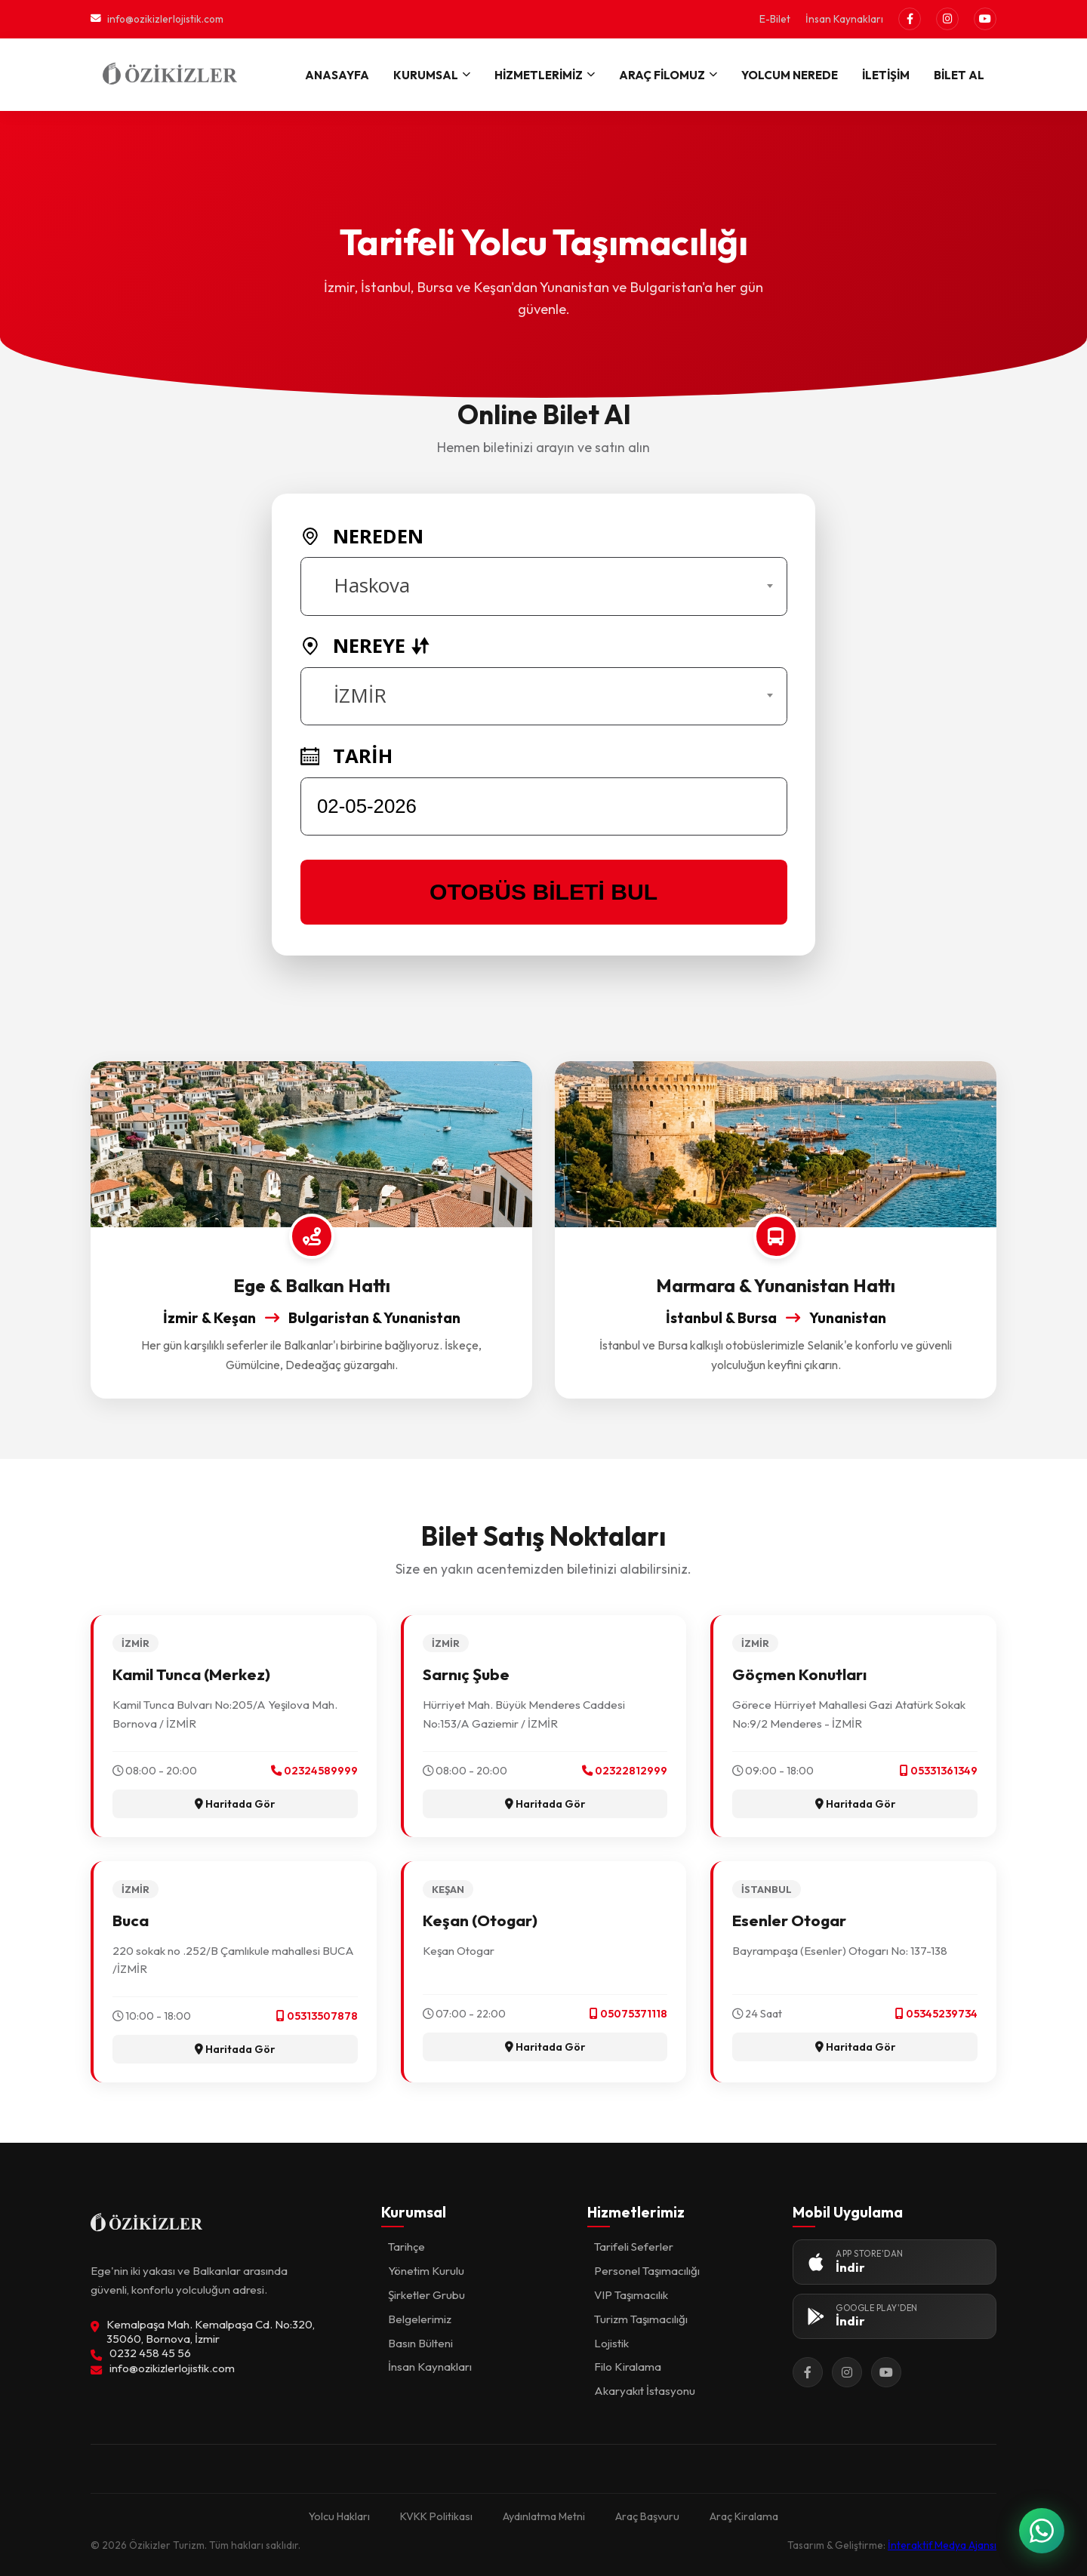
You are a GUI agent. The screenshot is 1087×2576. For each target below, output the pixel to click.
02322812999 (624, 1770)
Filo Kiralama (627, 2366)
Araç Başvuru (647, 2516)
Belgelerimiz (419, 2319)
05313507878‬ (317, 2016)
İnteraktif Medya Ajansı (942, 2545)
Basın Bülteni (420, 2343)
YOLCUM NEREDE (789, 75)
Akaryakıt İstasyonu (644, 2391)
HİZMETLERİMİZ (544, 75)
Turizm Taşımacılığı (641, 2319)
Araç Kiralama (744, 2516)
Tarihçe (406, 2246)
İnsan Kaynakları (844, 19)
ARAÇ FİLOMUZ (668, 75)
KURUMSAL (431, 75)
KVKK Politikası (436, 2516)
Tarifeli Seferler (633, 2246)
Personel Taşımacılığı (647, 2271)
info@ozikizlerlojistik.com (157, 19)
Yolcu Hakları (339, 2516)
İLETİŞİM (886, 75)
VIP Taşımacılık (631, 2295)
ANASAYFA (337, 75)
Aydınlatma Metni (544, 2516)
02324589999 (314, 1770)
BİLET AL (959, 75)
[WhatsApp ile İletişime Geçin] (1041, 2530)
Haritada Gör (235, 1804)
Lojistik (611, 2343)
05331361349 (939, 1770)
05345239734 (936, 2013)
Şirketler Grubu (426, 2295)
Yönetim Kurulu (426, 2271)
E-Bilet (774, 19)
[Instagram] (947, 19)
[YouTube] (985, 19)
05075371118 (628, 2013)
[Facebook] (909, 19)
